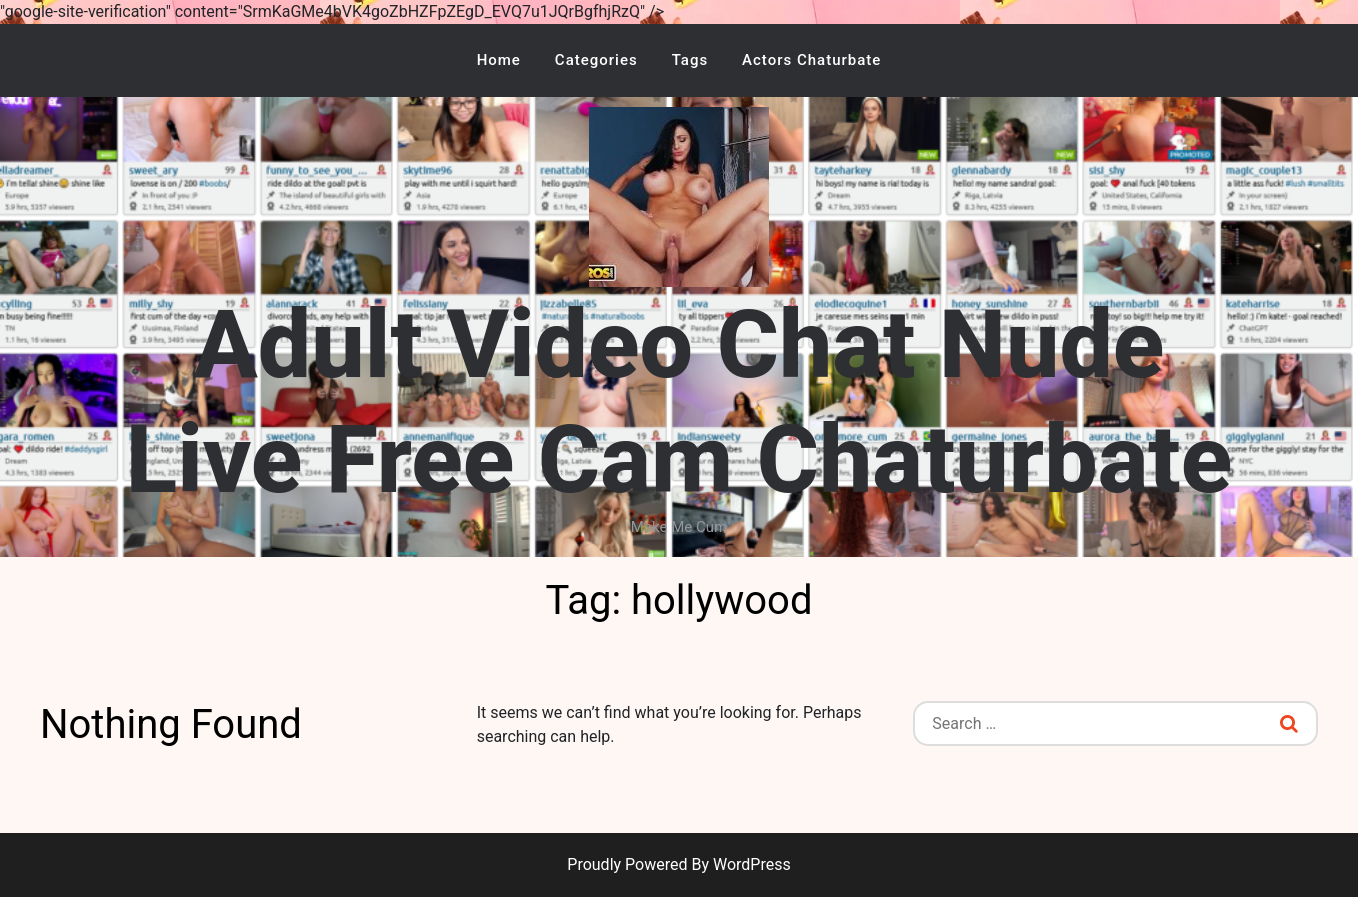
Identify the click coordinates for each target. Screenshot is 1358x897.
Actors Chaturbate (811, 60)
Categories (596, 60)
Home (499, 60)
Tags (690, 60)
